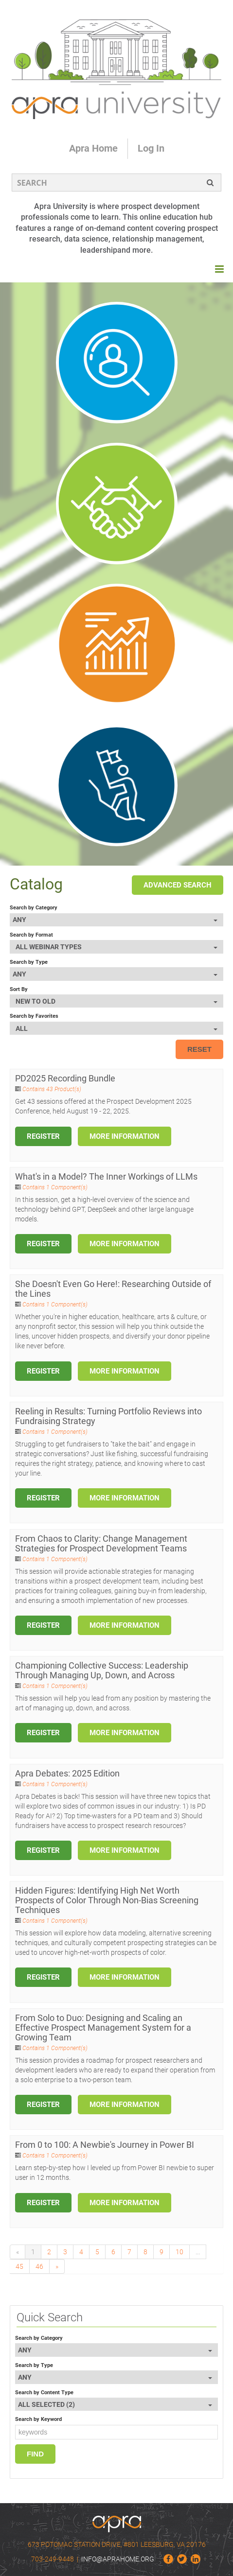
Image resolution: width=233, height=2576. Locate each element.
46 (39, 2266)
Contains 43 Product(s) (51, 1089)
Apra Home (93, 148)
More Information (125, 1136)
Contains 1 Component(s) (55, 1187)
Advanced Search (177, 885)
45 (19, 2266)
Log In (151, 148)
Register (43, 1136)
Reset (199, 1049)
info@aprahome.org (117, 2559)
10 (179, 2252)
